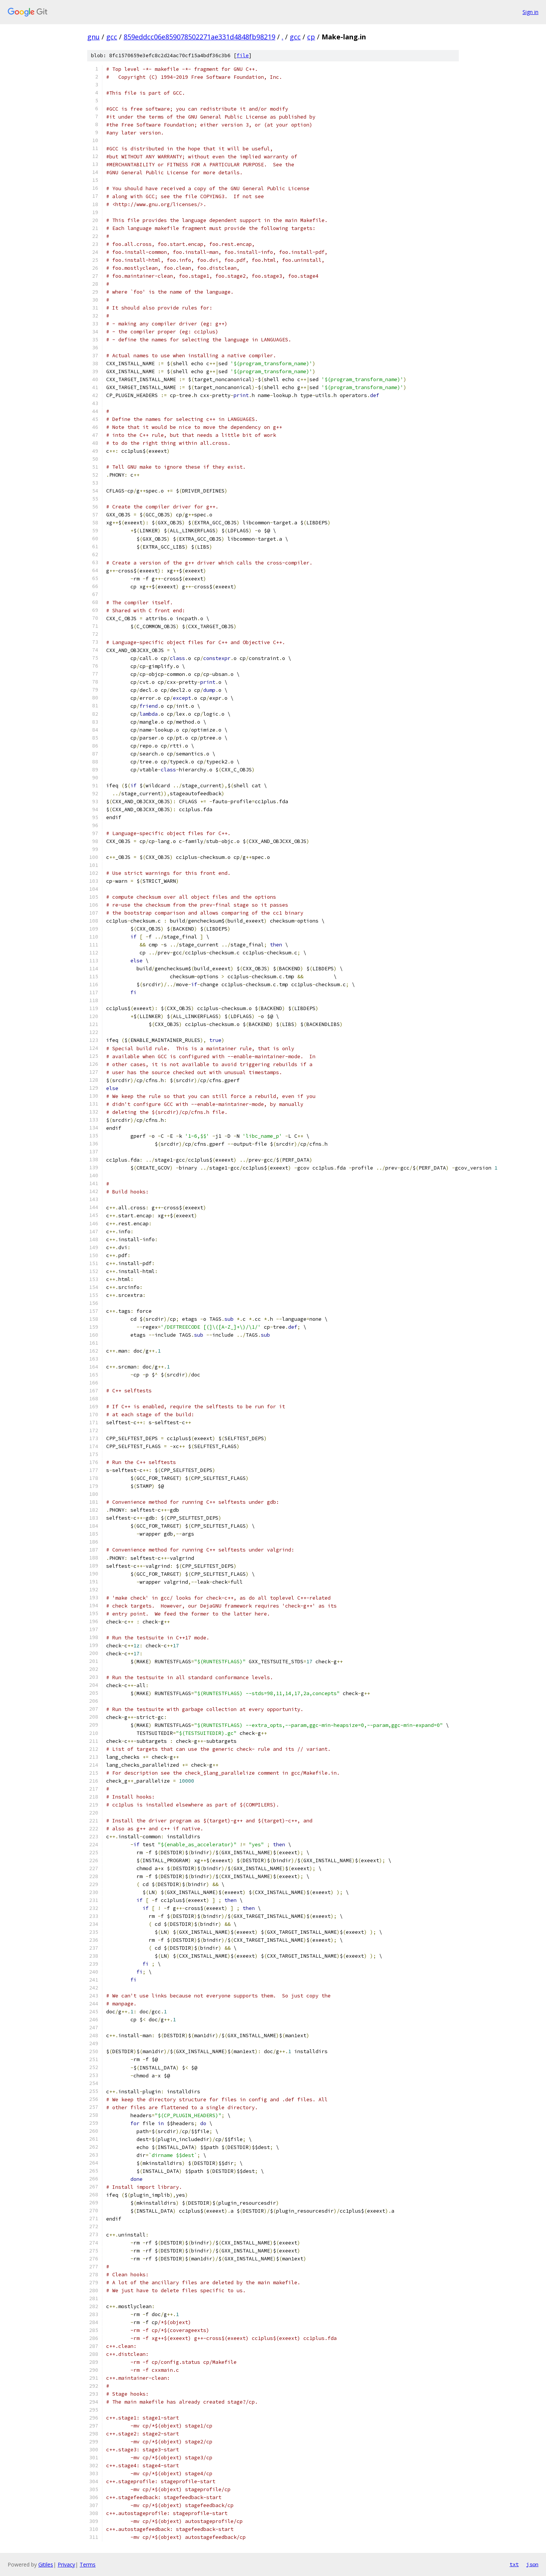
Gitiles (45, 2564)
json (532, 2564)
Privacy (66, 2564)
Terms (88, 2564)
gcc (111, 36)
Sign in (530, 12)
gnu (93, 36)
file (243, 55)
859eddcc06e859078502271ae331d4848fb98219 (199, 36)
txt (514, 2564)
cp (311, 36)
